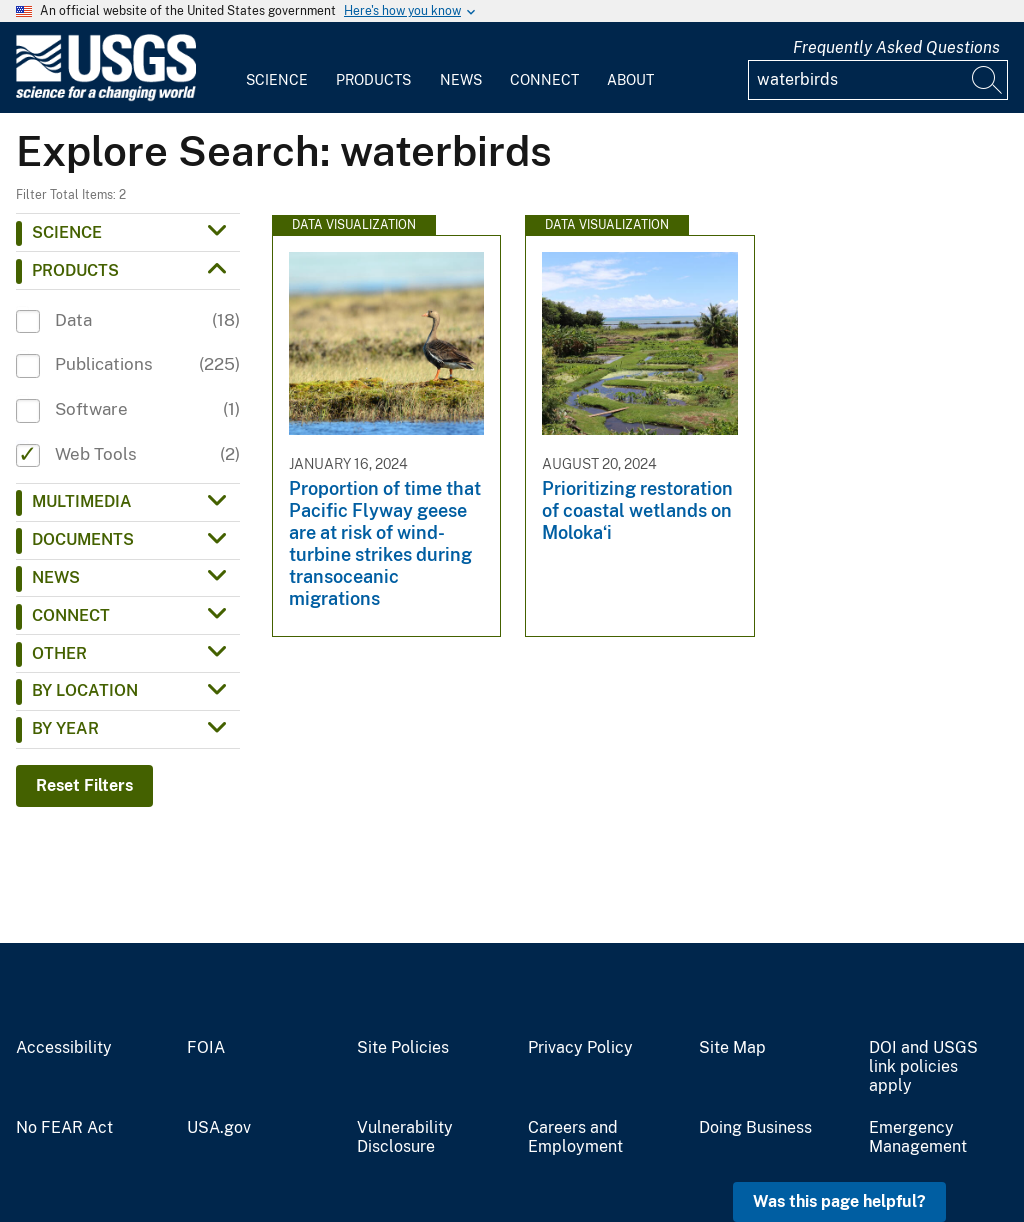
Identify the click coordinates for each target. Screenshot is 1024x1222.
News (461, 80)
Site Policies (403, 1048)
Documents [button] (83, 539)
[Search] (988, 80)
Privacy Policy (580, 1048)
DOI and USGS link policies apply (923, 1067)
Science (277, 80)
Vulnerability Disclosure (405, 1137)
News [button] (56, 577)
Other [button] (59, 653)
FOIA (206, 1048)
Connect (544, 80)
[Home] (106, 96)
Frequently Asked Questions (896, 47)
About (630, 80)
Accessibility (64, 1048)
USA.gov (219, 1128)
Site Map (732, 1048)
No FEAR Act (64, 1128)
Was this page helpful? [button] (839, 1201)
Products (373, 80)
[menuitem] (277, 68)
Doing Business (755, 1128)
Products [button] (75, 270)
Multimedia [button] (82, 501)
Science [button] (67, 232)
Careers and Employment (575, 1137)
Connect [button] (71, 615)
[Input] (878, 80)
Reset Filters (84, 785)
